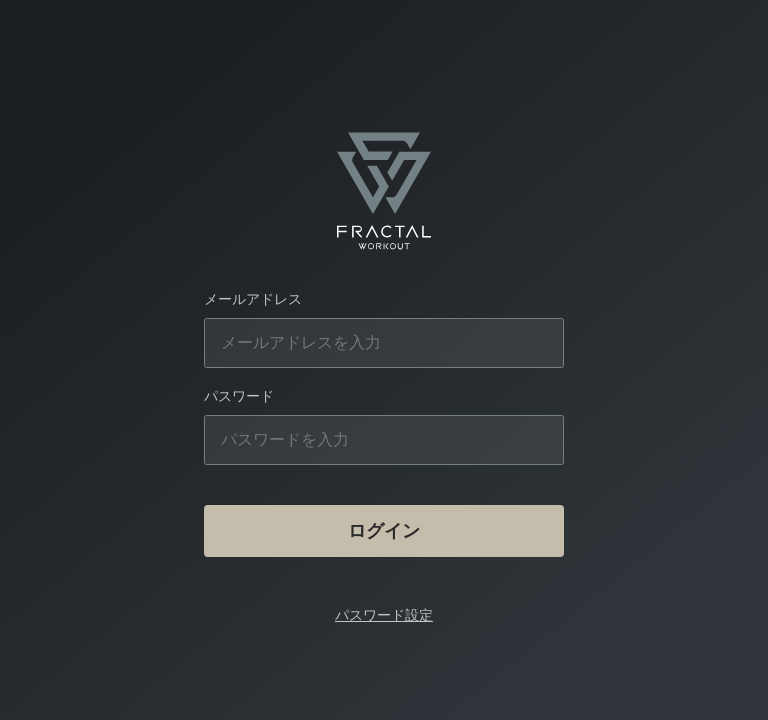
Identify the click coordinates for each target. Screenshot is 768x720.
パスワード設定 (384, 615)
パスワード (239, 396)
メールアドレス (253, 299)
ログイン (384, 530)
